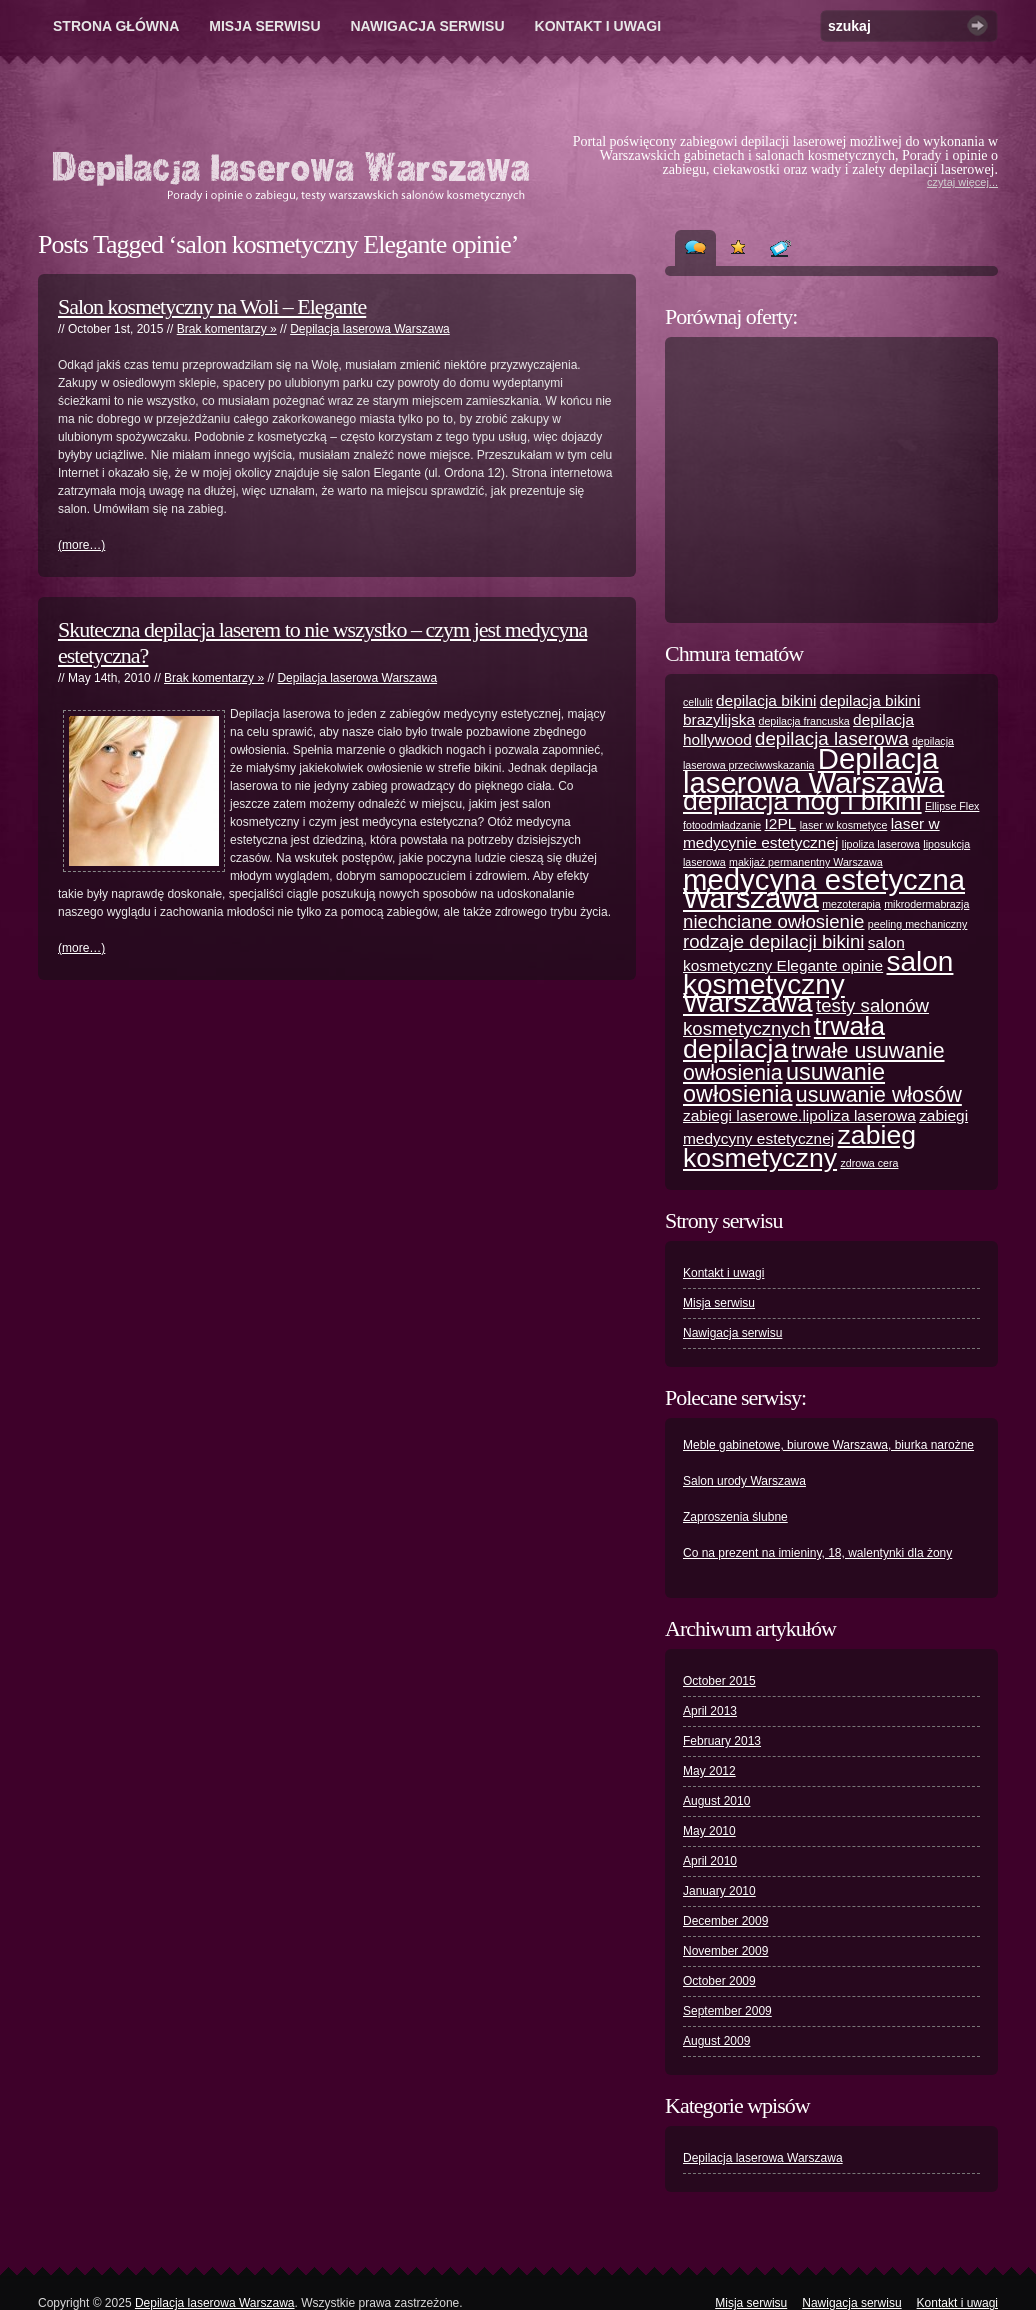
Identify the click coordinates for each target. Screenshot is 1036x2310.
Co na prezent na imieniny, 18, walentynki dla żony (817, 1553)
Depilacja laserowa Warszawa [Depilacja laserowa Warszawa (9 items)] (813, 770)
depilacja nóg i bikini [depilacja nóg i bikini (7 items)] (802, 801)
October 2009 (719, 1981)
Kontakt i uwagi (598, 26)
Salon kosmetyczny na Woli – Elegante (212, 306)
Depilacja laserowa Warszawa (370, 329)
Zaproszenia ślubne (735, 1517)
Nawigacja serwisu (428, 26)
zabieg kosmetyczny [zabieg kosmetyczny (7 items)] (799, 1146)
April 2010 (710, 1861)
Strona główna (116, 26)
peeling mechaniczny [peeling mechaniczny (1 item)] (918, 924)
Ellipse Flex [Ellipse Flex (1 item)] (952, 806)
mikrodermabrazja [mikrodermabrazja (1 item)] (926, 904)
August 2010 (716, 1801)
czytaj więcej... (962, 182)
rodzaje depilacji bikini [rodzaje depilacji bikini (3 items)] (773, 941)
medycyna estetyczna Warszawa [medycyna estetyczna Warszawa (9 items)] (824, 888)
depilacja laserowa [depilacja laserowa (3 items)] (832, 738)
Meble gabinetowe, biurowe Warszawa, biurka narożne (828, 1445)
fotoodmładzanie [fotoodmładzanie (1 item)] (722, 825)
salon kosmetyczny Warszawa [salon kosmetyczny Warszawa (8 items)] (818, 982)
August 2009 (716, 2041)
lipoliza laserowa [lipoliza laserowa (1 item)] (881, 844)
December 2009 (725, 1921)
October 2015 (719, 1681)
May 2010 (709, 1831)
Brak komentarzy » (227, 329)
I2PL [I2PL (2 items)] (781, 823)
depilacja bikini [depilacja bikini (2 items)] (766, 700)
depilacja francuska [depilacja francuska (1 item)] (803, 721)
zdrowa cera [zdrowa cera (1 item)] (869, 1163)
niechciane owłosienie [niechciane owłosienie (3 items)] (774, 921)
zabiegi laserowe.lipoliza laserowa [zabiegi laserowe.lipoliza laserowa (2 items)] (799, 1115)
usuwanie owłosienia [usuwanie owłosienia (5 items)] (784, 1083)
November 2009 (725, 1951)
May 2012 (709, 1771)
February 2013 (722, 1741)
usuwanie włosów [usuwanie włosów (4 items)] (879, 1095)
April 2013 (710, 1711)
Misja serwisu (264, 26)
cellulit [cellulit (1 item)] (698, 702)
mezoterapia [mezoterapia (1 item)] (851, 904)
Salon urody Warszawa (744, 1481)
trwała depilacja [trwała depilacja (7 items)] (784, 1037)
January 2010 (719, 1891)
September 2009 (727, 2011)
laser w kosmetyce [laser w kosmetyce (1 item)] (844, 825)
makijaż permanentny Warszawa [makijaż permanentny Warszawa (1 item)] (806, 862)
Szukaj (977, 25)
